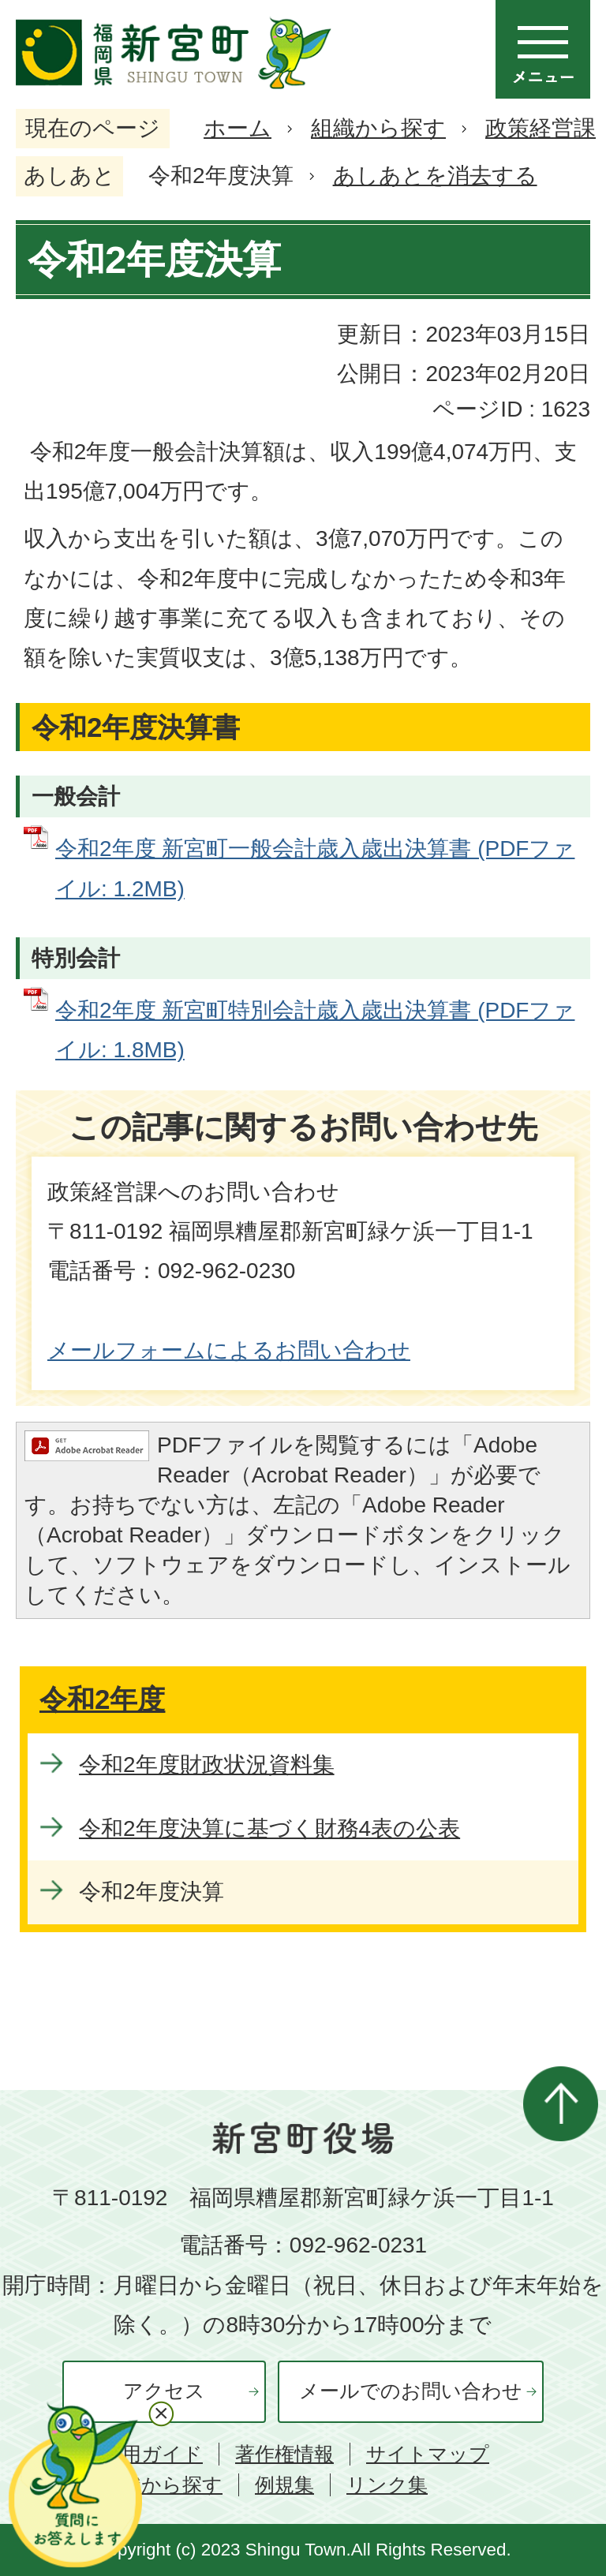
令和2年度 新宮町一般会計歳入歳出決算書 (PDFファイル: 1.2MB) (314, 868)
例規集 (284, 2485)
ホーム (237, 128)
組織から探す (378, 128)
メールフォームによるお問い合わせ (228, 1350)
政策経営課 (540, 128)
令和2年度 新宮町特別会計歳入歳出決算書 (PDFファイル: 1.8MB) (314, 1030)
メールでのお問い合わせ (410, 2391)
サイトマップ (427, 2454)
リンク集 (387, 2485)
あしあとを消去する (435, 175)
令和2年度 (102, 1699)
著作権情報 (284, 2454)
